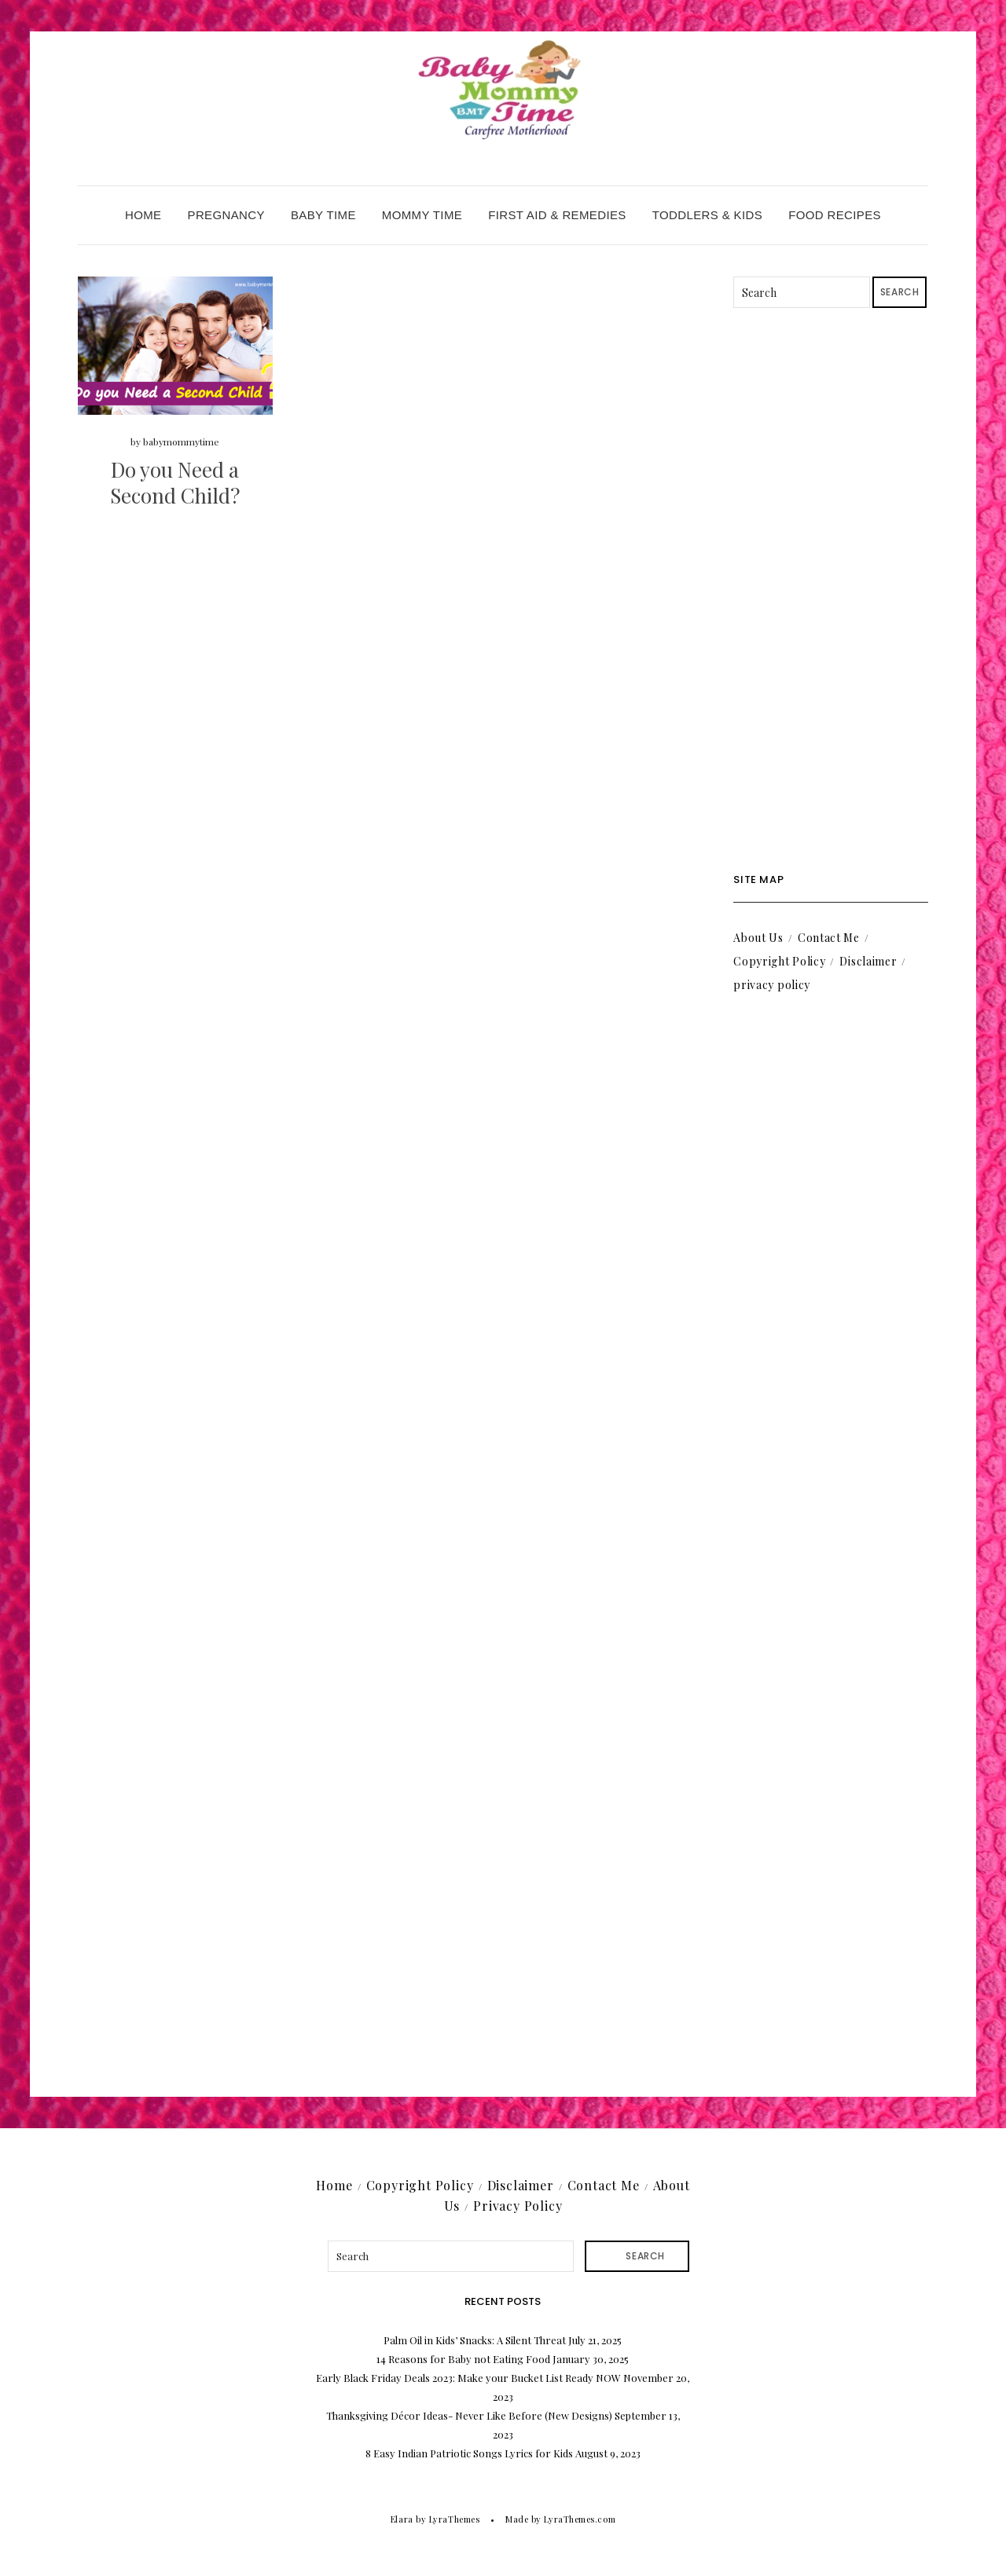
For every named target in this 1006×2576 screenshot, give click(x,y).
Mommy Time (422, 215)
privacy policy (771, 984)
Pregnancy (226, 215)
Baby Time (323, 215)
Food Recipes (834, 215)
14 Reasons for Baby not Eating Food (463, 2358)
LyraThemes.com (579, 2519)
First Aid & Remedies (557, 215)
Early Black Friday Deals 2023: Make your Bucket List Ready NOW (468, 2377)
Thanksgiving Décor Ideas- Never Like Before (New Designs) (469, 2415)
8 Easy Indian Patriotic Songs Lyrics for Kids (469, 2453)
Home (143, 215)
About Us (758, 937)
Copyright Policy (779, 961)
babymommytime (181, 441)
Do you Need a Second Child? (175, 483)
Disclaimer (868, 961)
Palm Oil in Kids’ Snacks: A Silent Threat (475, 2340)
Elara (402, 2519)
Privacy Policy (517, 2205)
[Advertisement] (830, 590)
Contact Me (829, 937)
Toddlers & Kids (707, 215)
